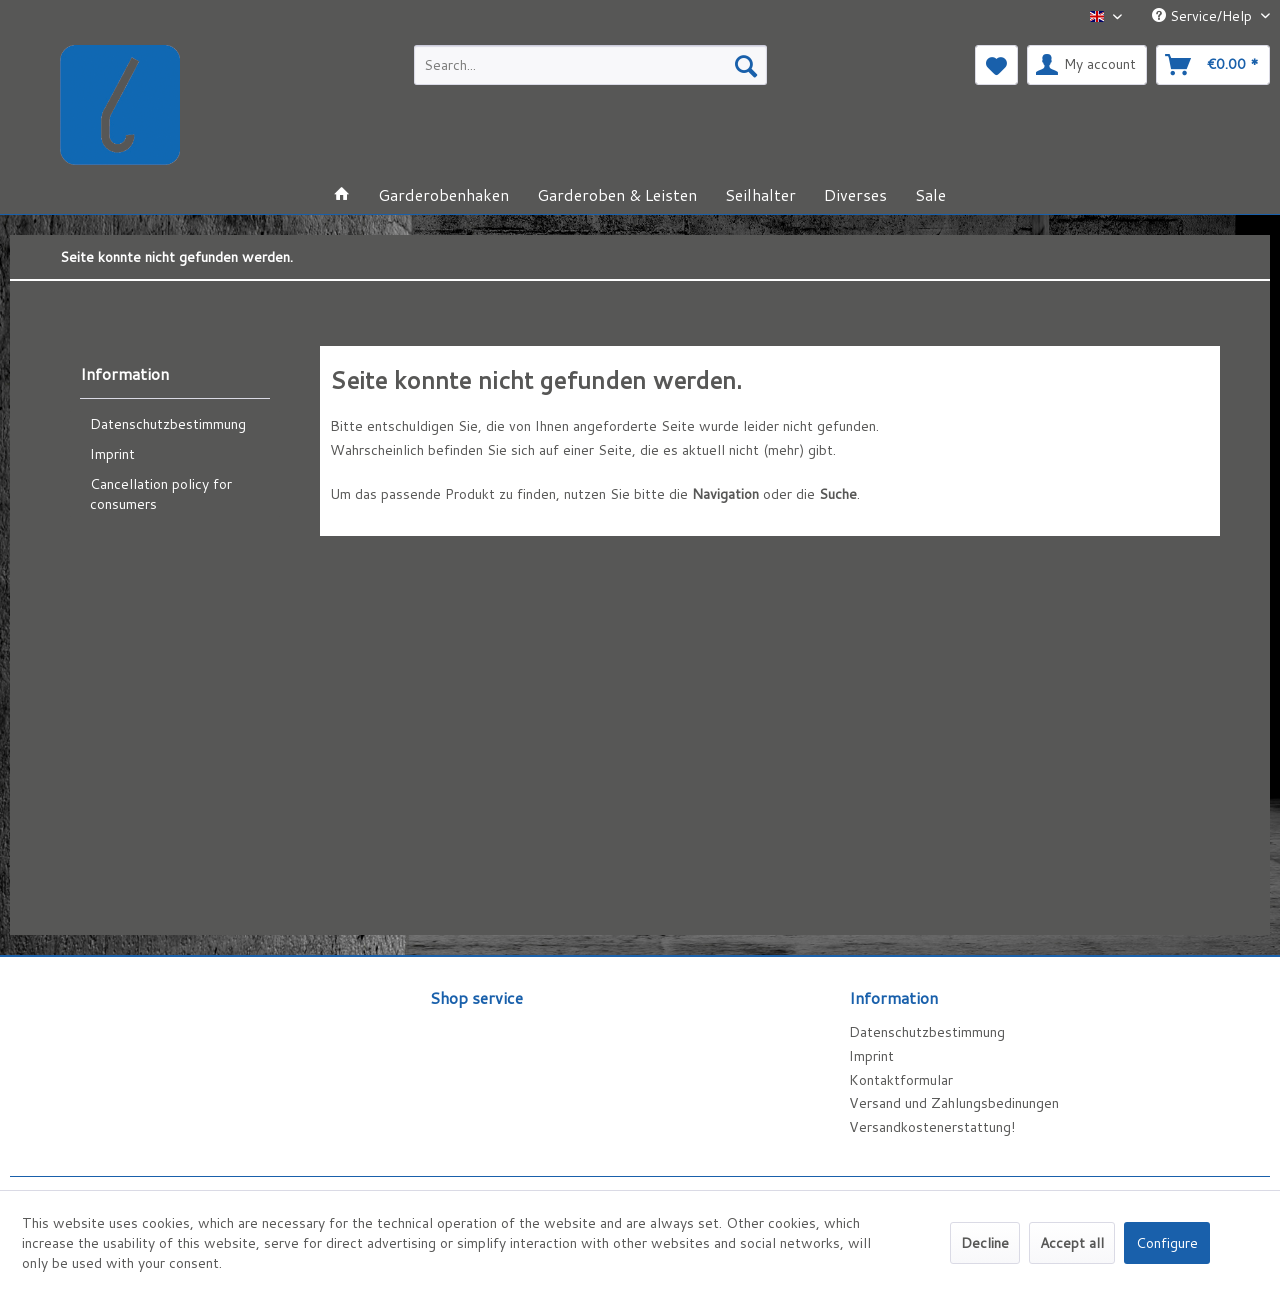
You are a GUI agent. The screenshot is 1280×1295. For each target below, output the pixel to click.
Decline (985, 1243)
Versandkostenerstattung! (932, 1127)
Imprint (112, 454)
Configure (1167, 1243)
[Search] (746, 65)
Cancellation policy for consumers (161, 494)
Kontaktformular (901, 1080)
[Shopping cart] (1213, 65)
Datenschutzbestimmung (168, 424)
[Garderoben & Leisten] (617, 194)
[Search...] (590, 65)
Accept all (1072, 1243)
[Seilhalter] (760, 194)
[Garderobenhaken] (443, 194)
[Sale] (930, 194)
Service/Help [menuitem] (1204, 16)
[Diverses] (855, 194)
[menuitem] (590, 65)
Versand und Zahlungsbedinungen (954, 1103)
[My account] (1087, 65)
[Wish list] (996, 65)
